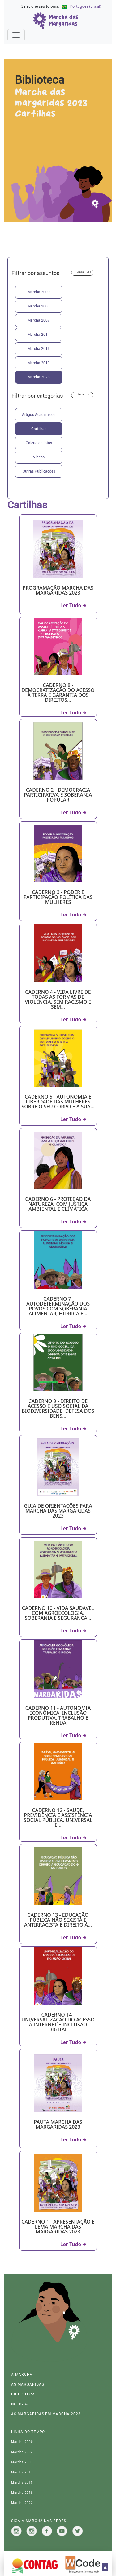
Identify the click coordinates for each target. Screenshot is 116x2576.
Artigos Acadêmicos (38, 414)
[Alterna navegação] (16, 35)
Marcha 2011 (39, 334)
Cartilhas (38, 429)
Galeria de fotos (39, 443)
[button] (82, 6)
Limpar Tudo (84, 271)
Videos (39, 457)
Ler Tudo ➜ (73, 605)
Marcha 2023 (39, 377)
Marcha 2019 (39, 363)
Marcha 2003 (39, 306)
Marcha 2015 (39, 349)
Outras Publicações (39, 471)
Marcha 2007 (39, 320)
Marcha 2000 (39, 292)
